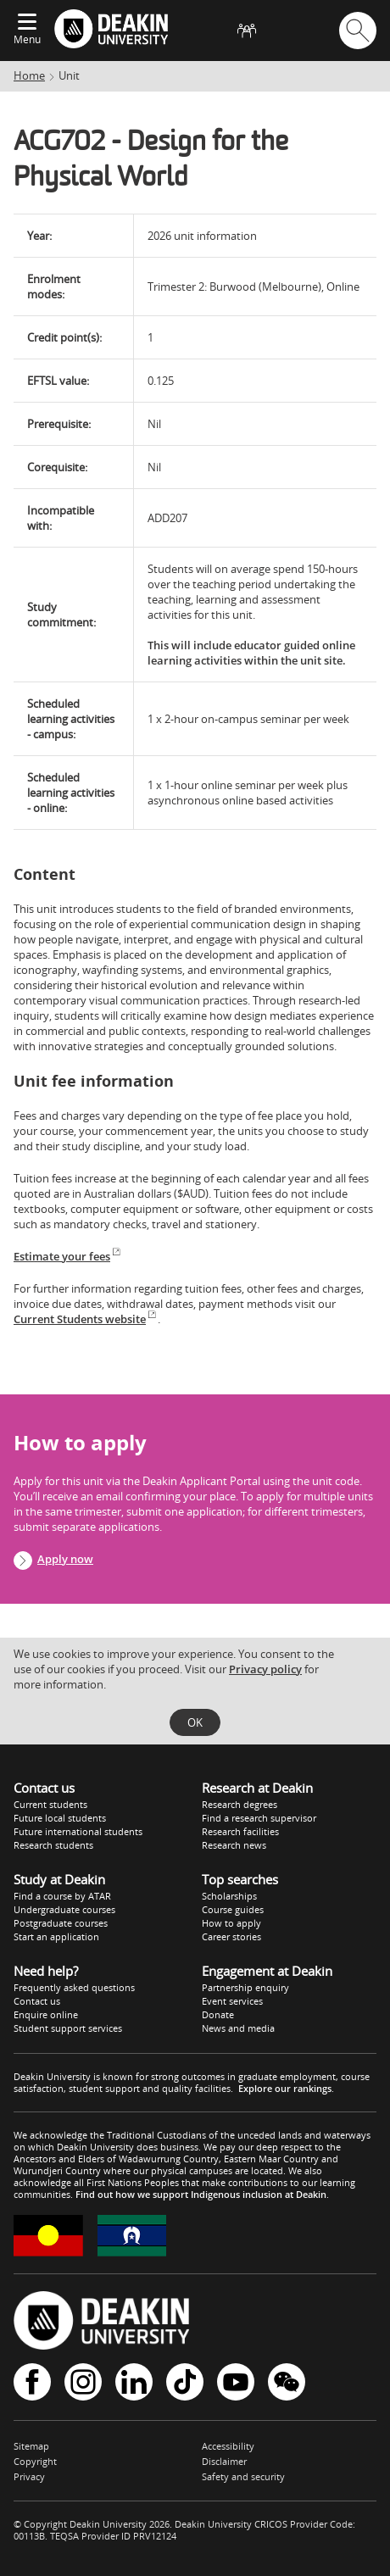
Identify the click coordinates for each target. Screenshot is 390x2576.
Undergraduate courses (64, 1909)
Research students (53, 1845)
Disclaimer (224, 2461)
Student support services (68, 2028)
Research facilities (240, 1831)
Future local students (60, 1817)
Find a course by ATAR (62, 1895)
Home (29, 75)
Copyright (35, 2461)
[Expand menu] (27, 23)
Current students (50, 1804)
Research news (234, 1845)
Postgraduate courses (61, 1923)
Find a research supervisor (259, 1817)
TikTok (184, 2382)
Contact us (37, 2001)
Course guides (233, 1909)
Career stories (231, 1936)
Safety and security (243, 2476)
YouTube (235, 2382)
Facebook (32, 2382)
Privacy (29, 2476)
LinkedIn (134, 2382)
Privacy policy (265, 1669)
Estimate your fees (68, 1256)
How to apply (231, 1923)
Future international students (78, 1831)
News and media (238, 2028)
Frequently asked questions (74, 1987)
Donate (218, 2014)
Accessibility (228, 2446)
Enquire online (46, 2014)
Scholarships (229, 1895)
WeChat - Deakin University (286, 2382)
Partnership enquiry (245, 1987)
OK (195, 1722)
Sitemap (31, 2446)
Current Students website (86, 1319)
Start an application (56, 1936)
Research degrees (239, 1804)
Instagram (83, 2382)
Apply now (65, 1558)
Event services (232, 2001)
